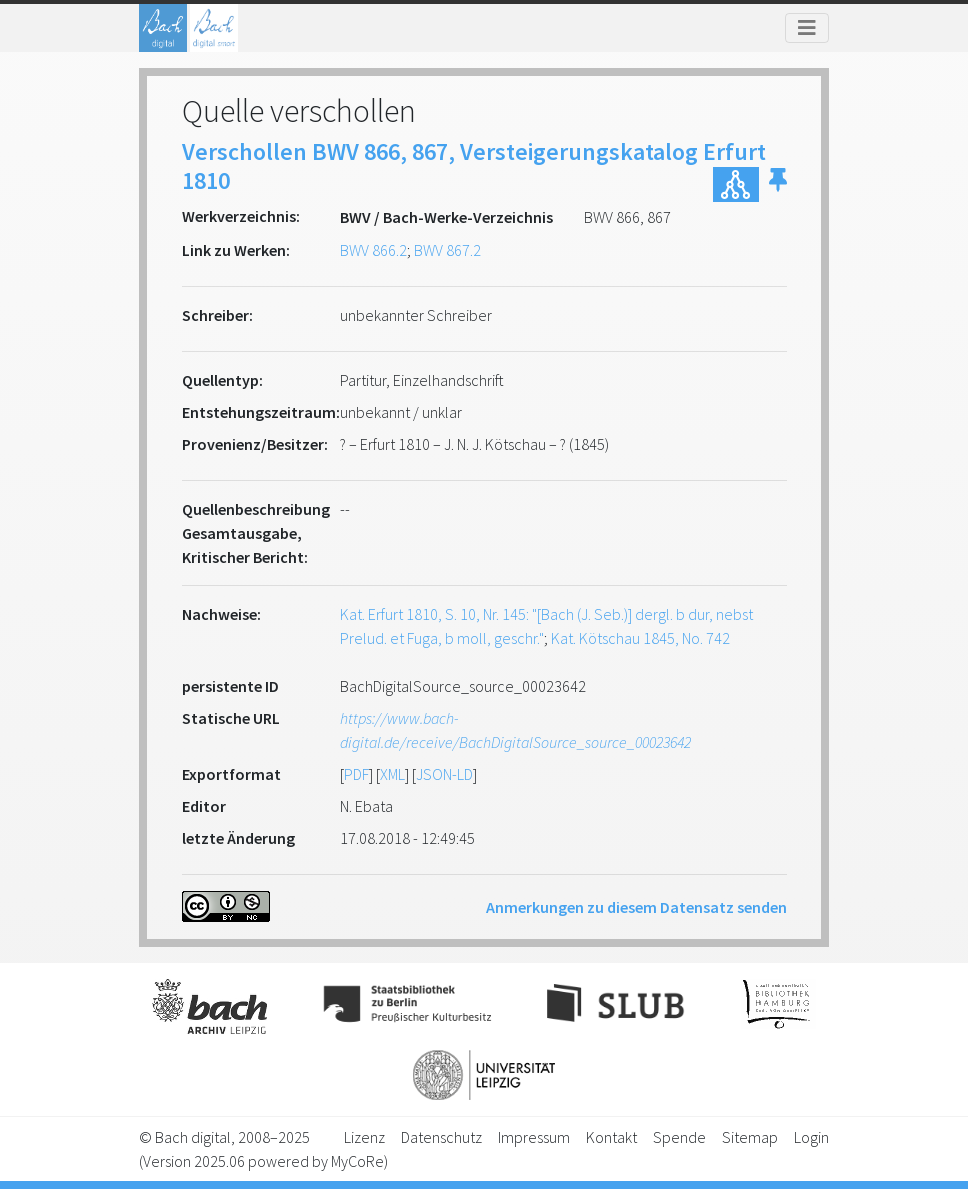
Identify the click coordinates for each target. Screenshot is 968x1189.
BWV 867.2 (447, 250)
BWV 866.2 (373, 250)
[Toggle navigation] (807, 28)
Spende (679, 1137)
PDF (356, 774)
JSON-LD (444, 774)
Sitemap (750, 1137)
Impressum (534, 1137)
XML (392, 774)
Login (811, 1137)
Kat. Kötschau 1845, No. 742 (640, 638)
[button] (778, 184)
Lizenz (364, 1137)
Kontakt (611, 1137)
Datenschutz (441, 1137)
